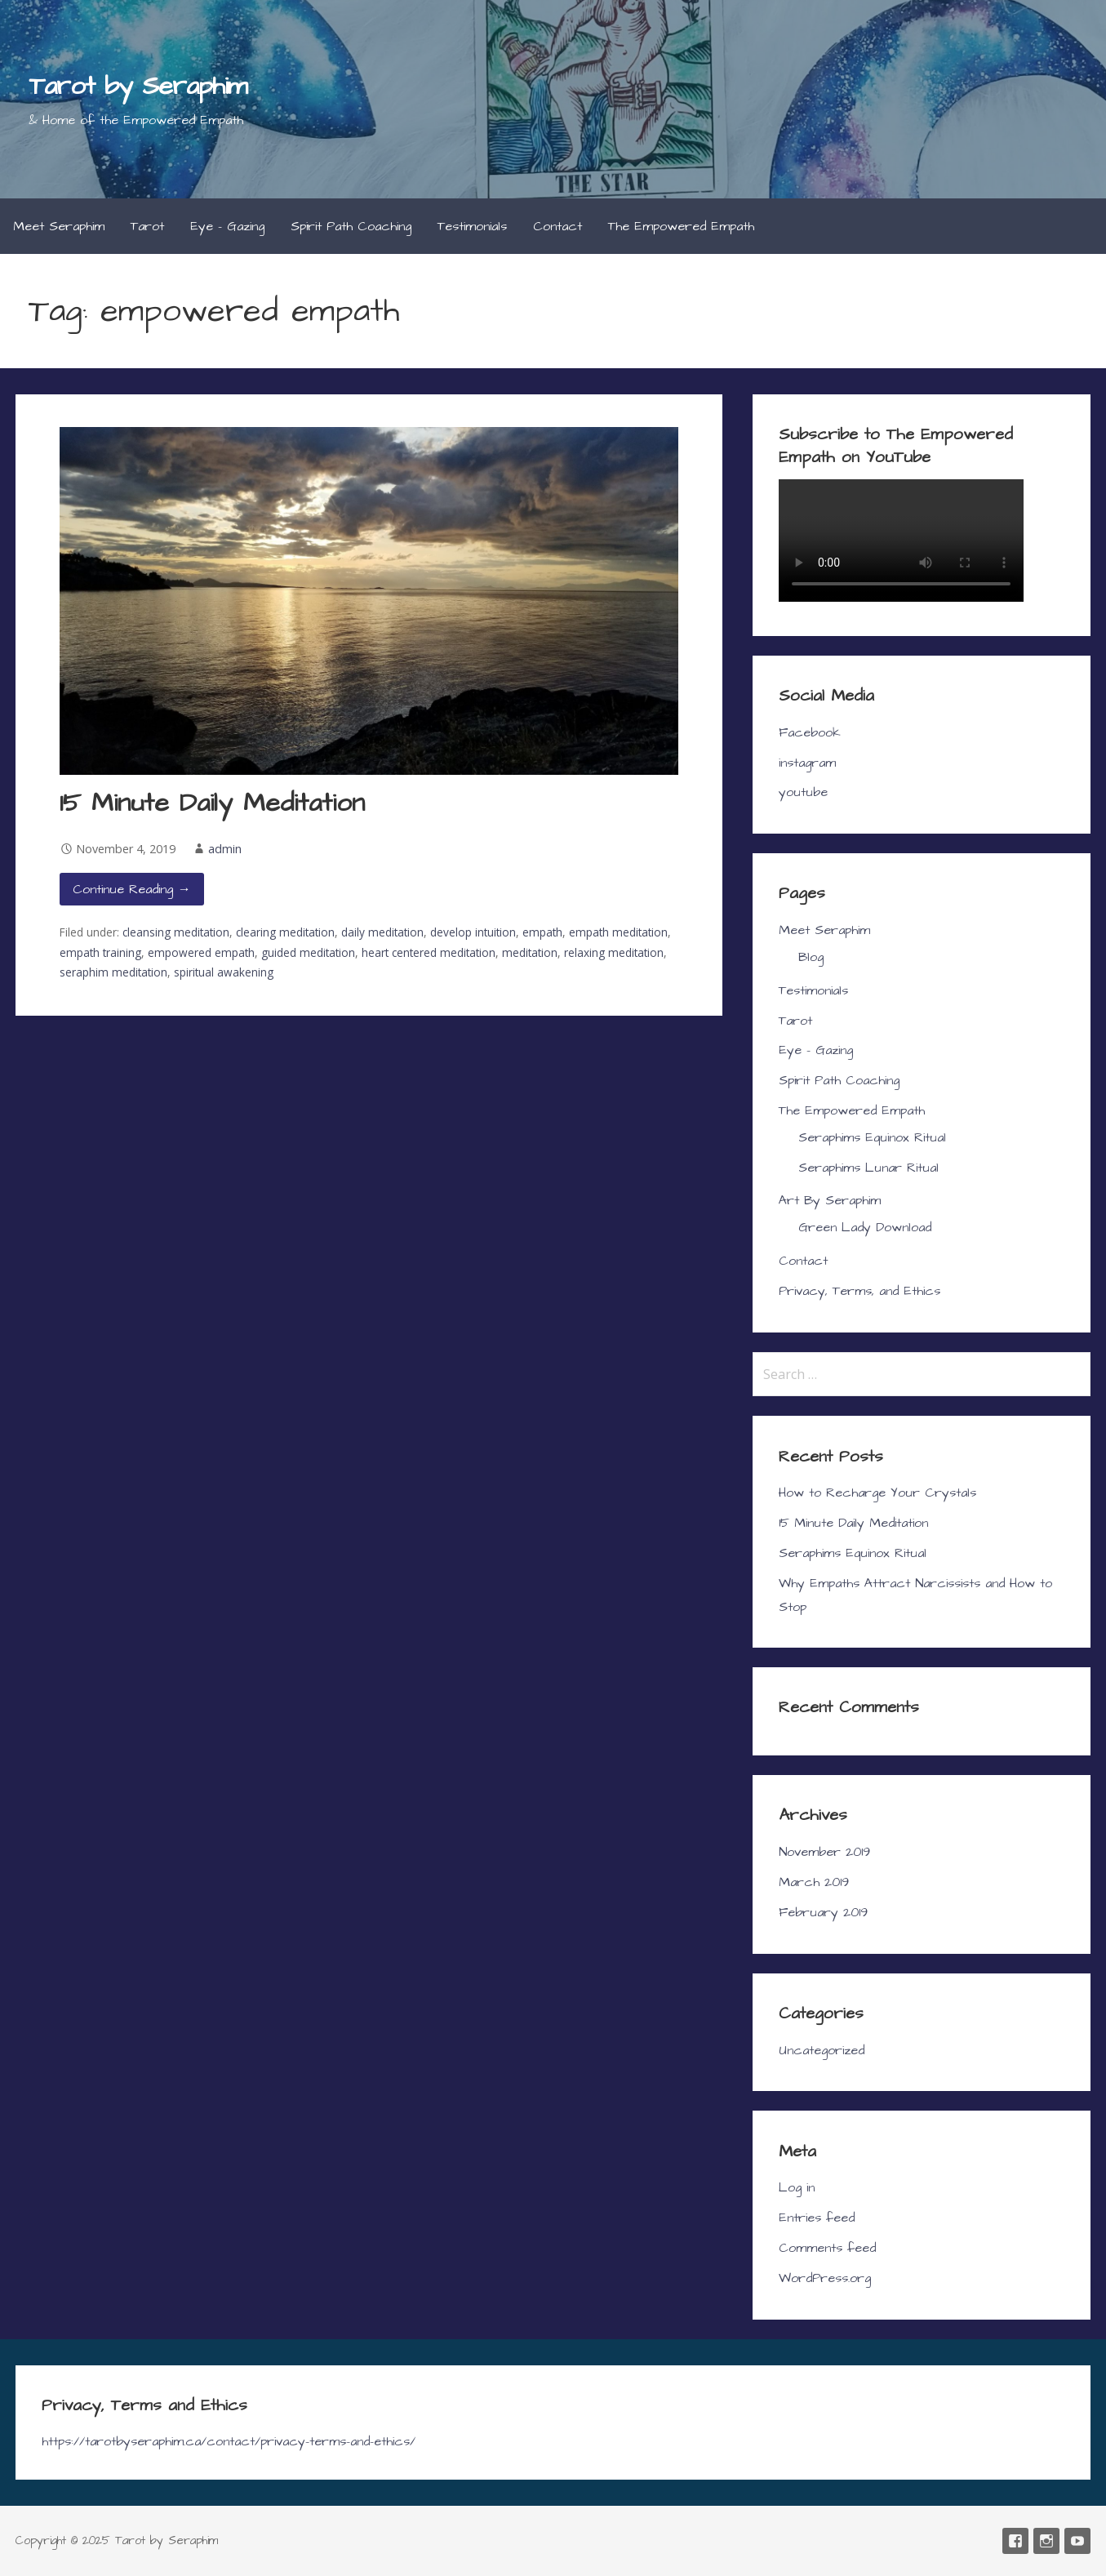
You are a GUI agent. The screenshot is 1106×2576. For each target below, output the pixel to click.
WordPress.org (825, 2278)
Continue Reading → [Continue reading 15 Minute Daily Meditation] (132, 889)
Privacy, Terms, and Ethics (859, 1291)
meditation (529, 952)
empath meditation (618, 932)
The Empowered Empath (681, 226)
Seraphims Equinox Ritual (872, 1137)
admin (225, 848)
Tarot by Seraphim (138, 86)
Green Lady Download (864, 1227)
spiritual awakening (223, 972)
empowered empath (201, 952)
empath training (100, 952)
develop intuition (473, 932)
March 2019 (814, 1882)
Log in (797, 2187)
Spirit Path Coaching (351, 226)
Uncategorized (821, 2050)
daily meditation (382, 932)
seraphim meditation (113, 972)
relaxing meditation (614, 952)
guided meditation (308, 952)
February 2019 (823, 1912)
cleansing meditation (175, 932)
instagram (807, 763)
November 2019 (824, 1852)
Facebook (810, 732)
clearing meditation (285, 932)
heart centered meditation (428, 952)
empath (542, 932)
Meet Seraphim (58, 226)
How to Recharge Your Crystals (877, 1493)
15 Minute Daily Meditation (212, 803)
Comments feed (827, 2248)
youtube (803, 792)
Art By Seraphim (830, 1200)
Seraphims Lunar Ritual (868, 1168)
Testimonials (472, 226)
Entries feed (817, 2218)
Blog (811, 957)
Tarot (147, 226)
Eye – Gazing (227, 226)
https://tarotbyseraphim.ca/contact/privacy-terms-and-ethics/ (228, 2441)
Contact (557, 226)
